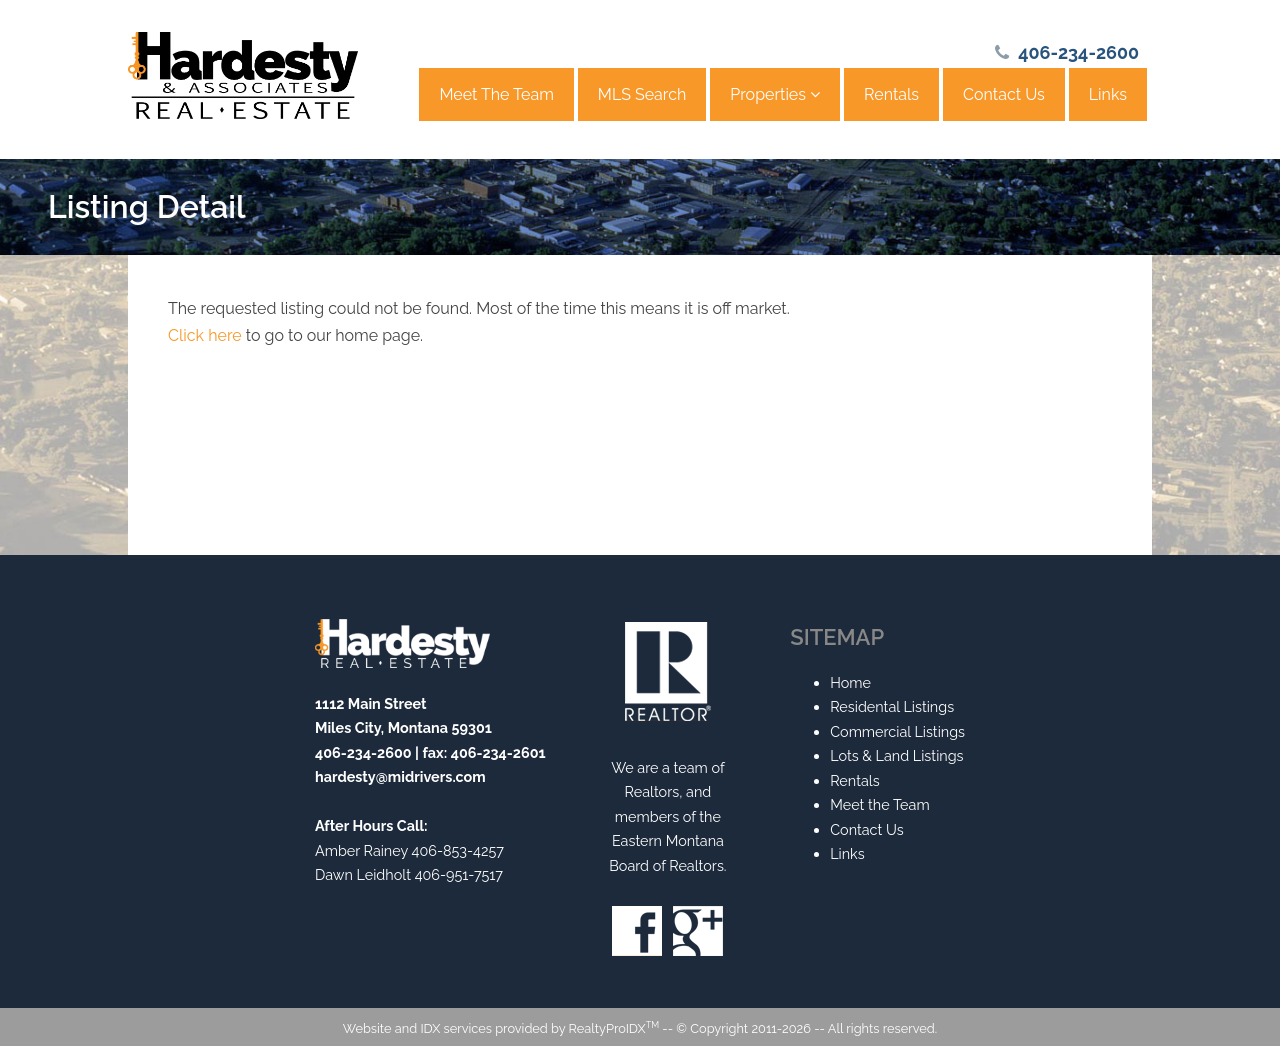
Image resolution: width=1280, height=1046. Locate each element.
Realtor (668, 671)
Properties (775, 94)
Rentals (891, 94)
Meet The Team (496, 94)
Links (1108, 94)
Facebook (637, 931)
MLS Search (642, 94)
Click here (205, 335)
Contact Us (1004, 94)
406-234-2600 (1078, 52)
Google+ (698, 931)
